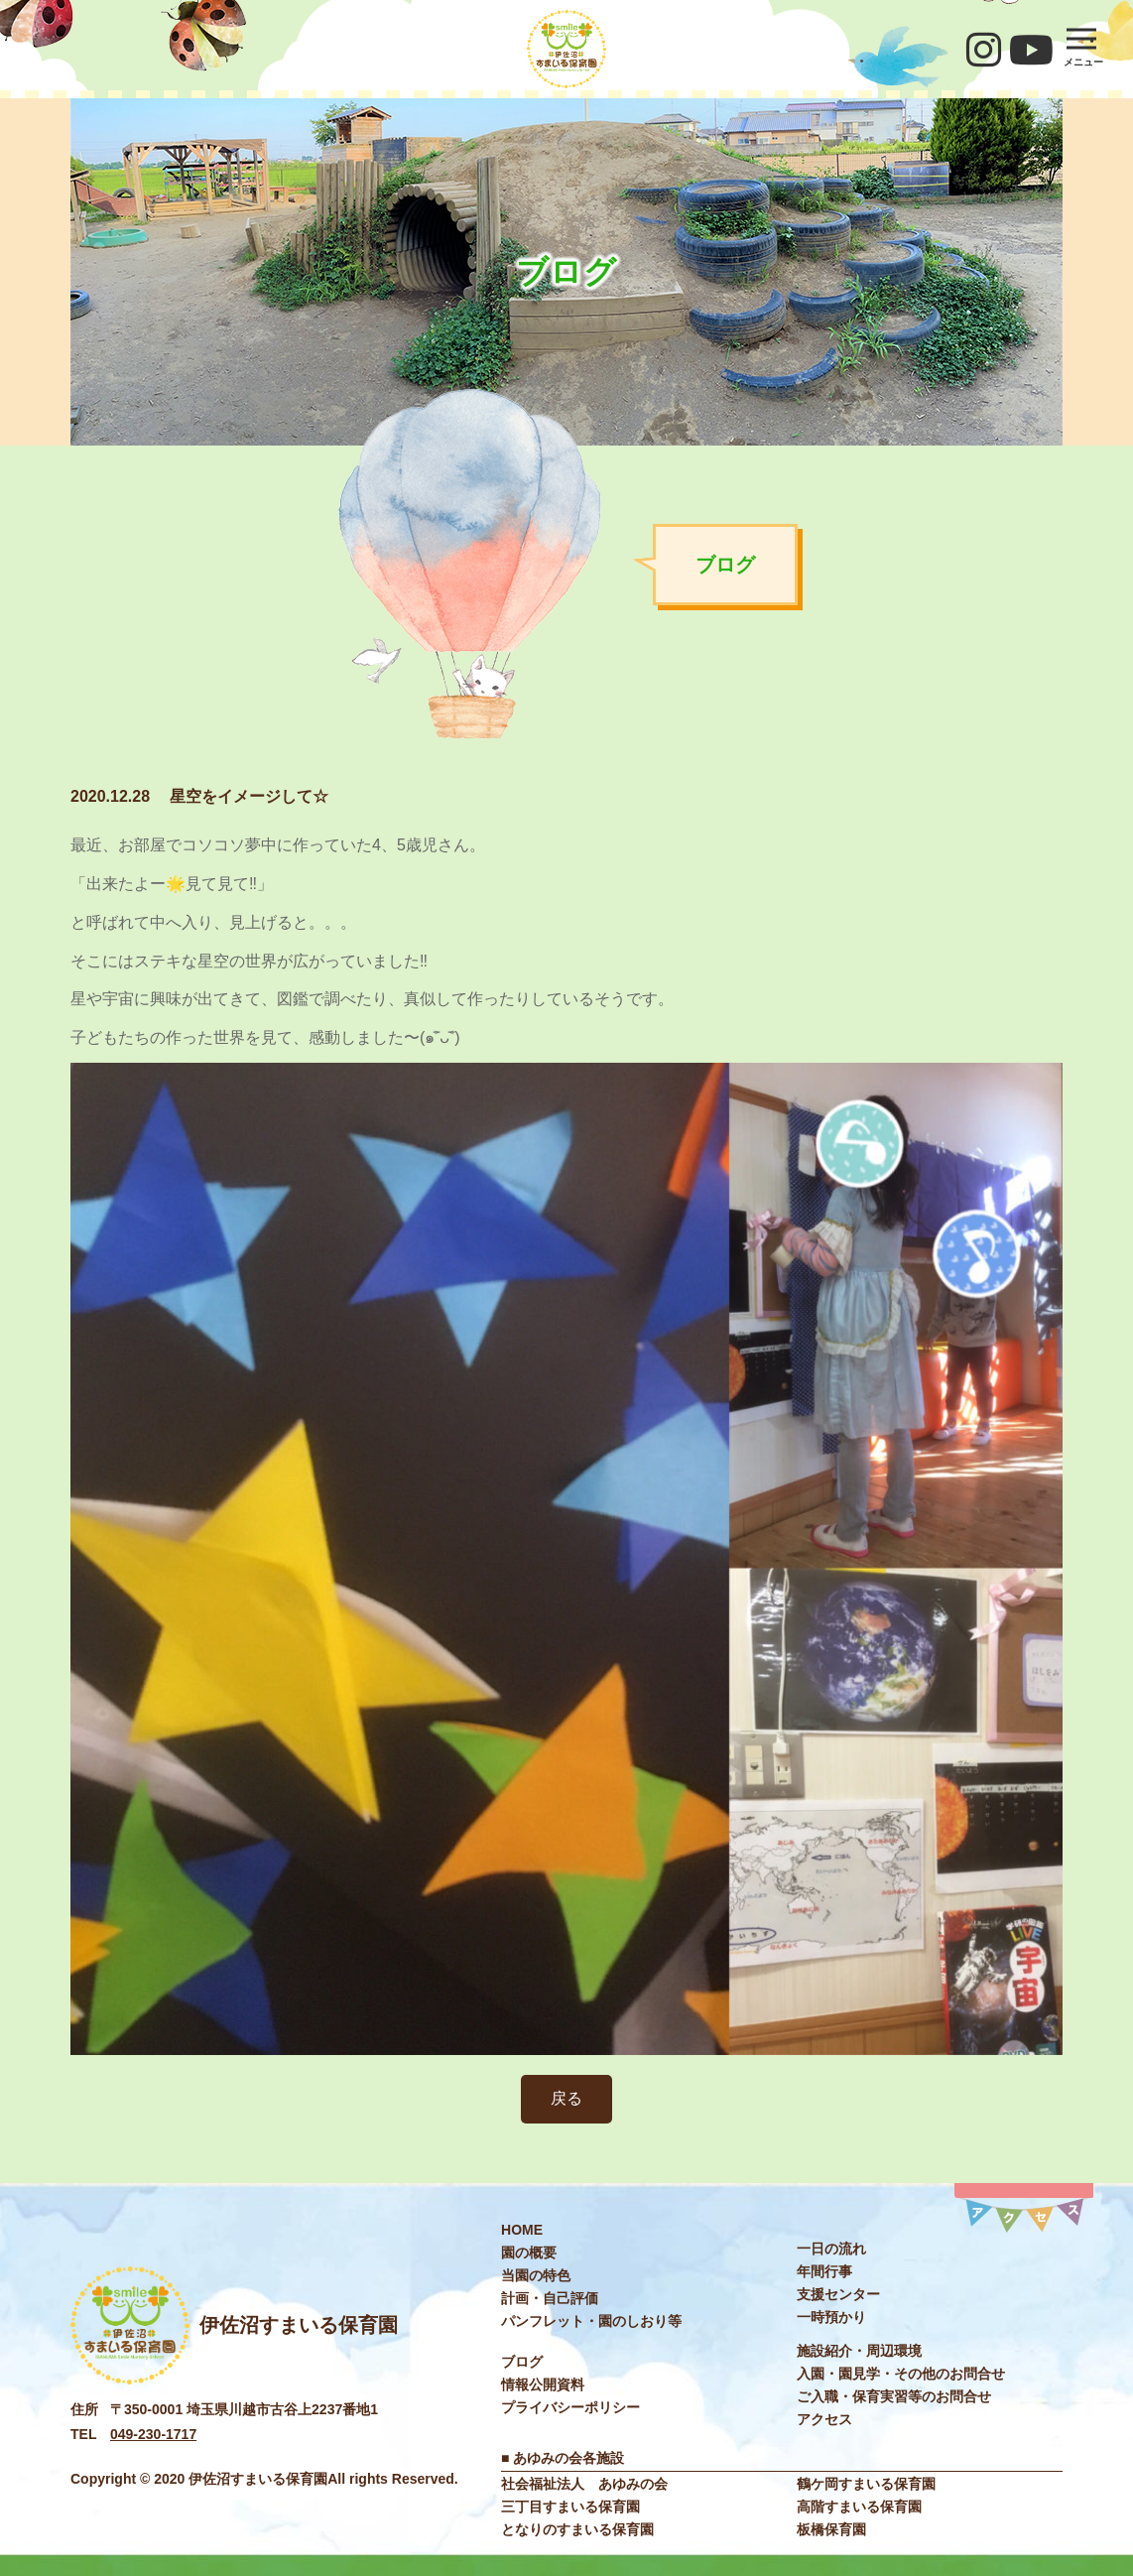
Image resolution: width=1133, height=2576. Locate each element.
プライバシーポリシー (570, 2407)
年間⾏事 (824, 2271)
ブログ (522, 2362)
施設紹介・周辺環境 (859, 2351)
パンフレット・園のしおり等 (591, 2321)
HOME (522, 2230)
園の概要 (529, 2252)
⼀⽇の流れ (831, 2248)
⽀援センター (838, 2294)
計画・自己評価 (549, 2298)
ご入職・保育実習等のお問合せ (894, 2396)
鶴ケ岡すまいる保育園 (866, 2484)
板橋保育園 (831, 2529)
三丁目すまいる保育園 (570, 2506)
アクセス (824, 2419)
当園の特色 (535, 2275)
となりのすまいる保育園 (577, 2529)
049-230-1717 (153, 2434)
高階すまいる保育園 (859, 2506)
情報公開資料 (542, 2384)
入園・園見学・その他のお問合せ (901, 2374)
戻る (566, 2098)
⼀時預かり (831, 2317)
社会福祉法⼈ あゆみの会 (584, 2484)
